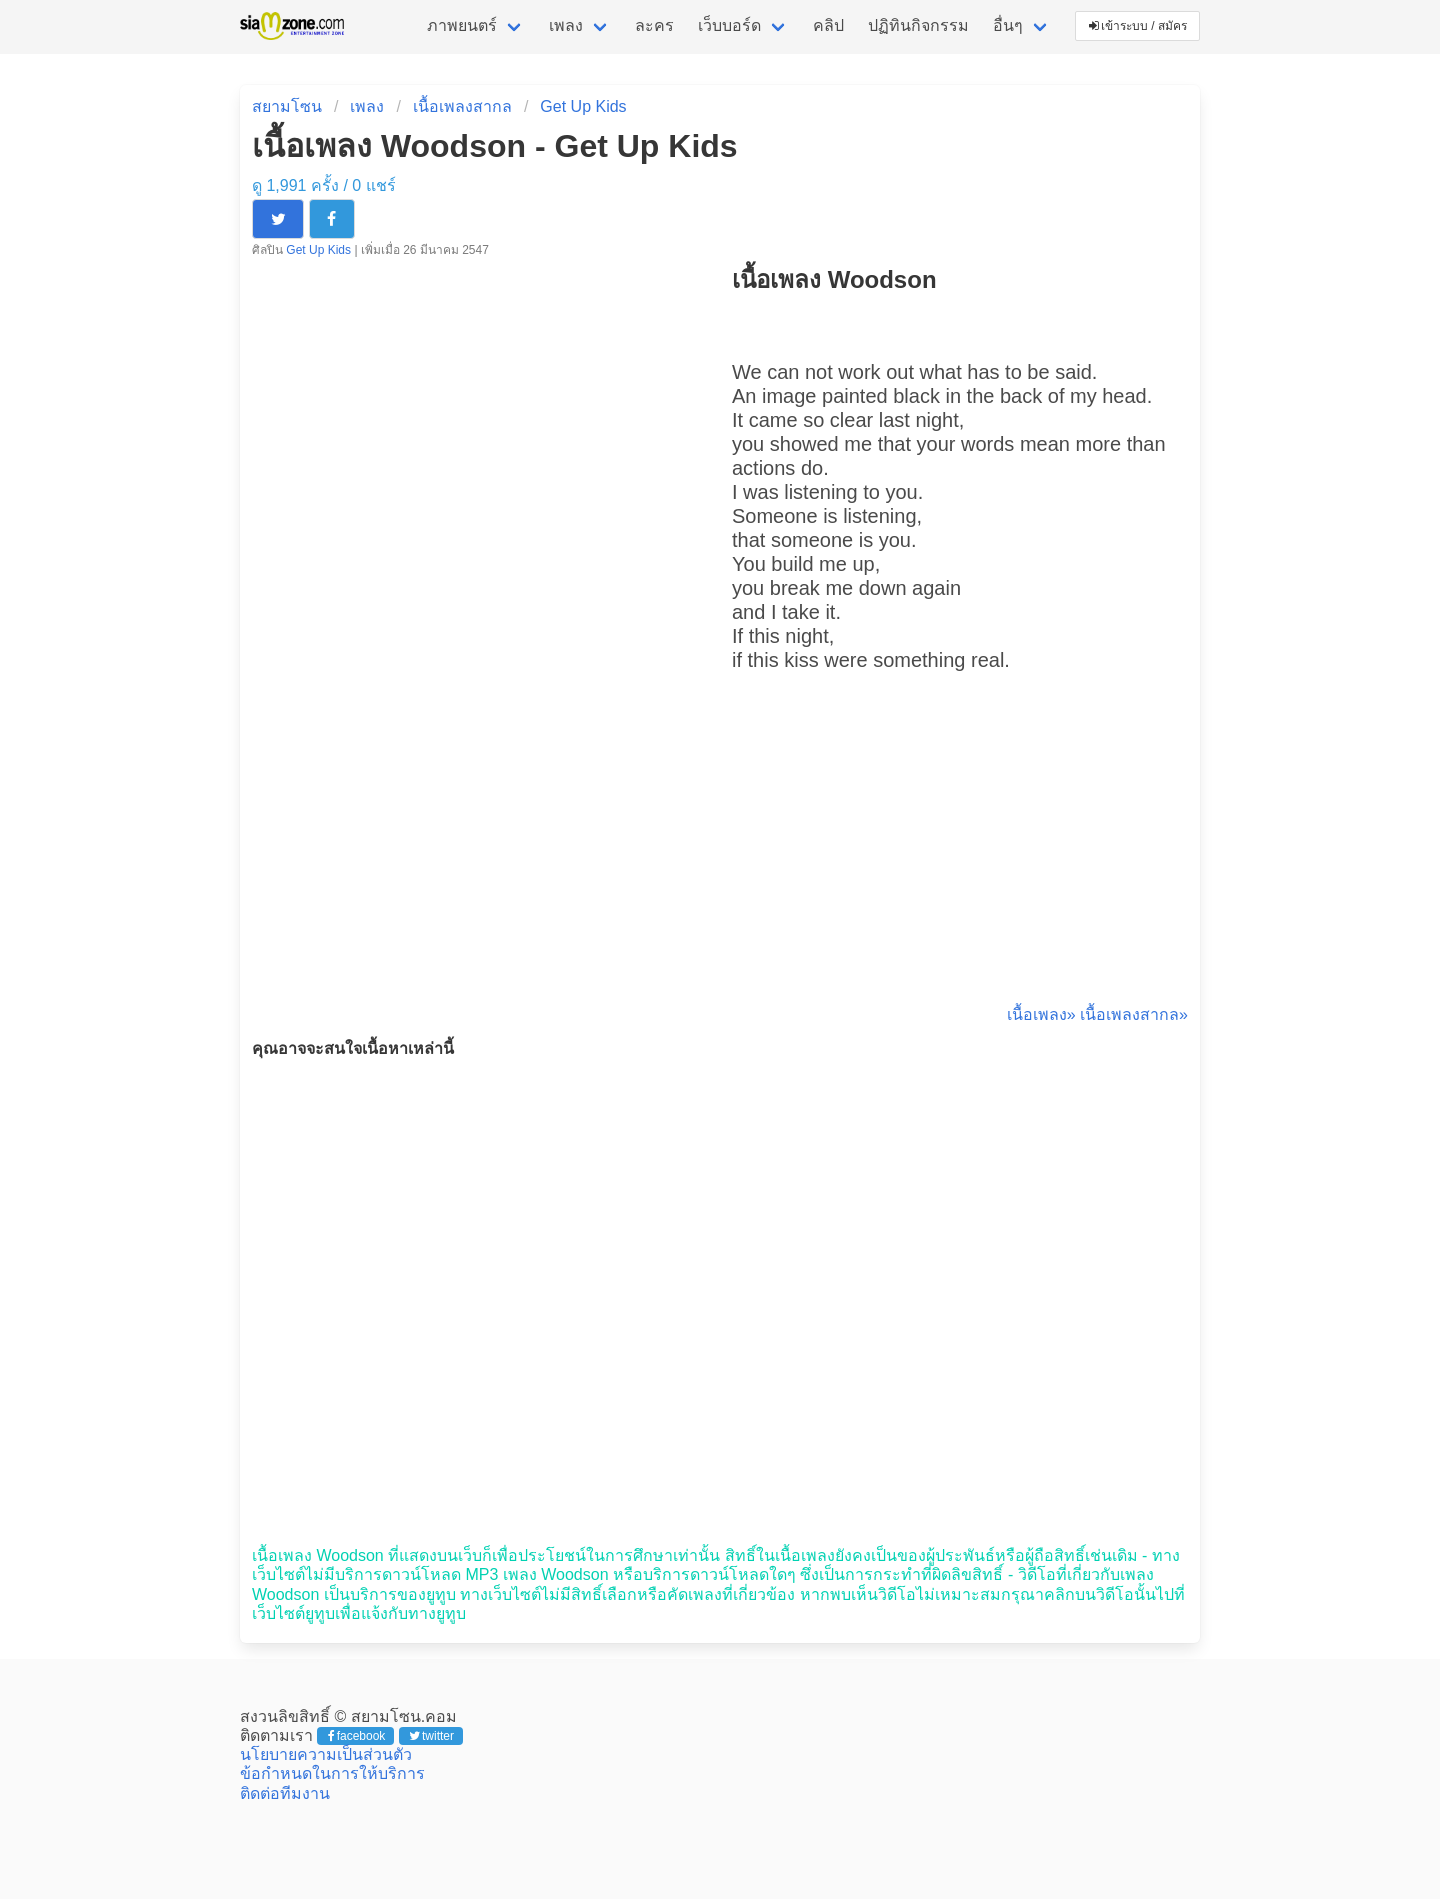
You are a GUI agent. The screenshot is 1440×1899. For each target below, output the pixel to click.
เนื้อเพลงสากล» (1134, 1014)
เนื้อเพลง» (1041, 1014)
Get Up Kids (583, 106)
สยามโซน (287, 106)
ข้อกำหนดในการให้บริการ (332, 1773)
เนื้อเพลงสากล (462, 106)
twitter (431, 1736)
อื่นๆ (1008, 25)
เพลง (566, 25)
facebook (356, 1736)
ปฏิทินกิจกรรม (918, 25)
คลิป (828, 25)
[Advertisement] (960, 860)
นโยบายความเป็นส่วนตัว (326, 1754)
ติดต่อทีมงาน (285, 1793)
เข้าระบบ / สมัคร (1138, 26)
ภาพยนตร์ (462, 25)
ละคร (654, 25)
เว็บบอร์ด (729, 25)
